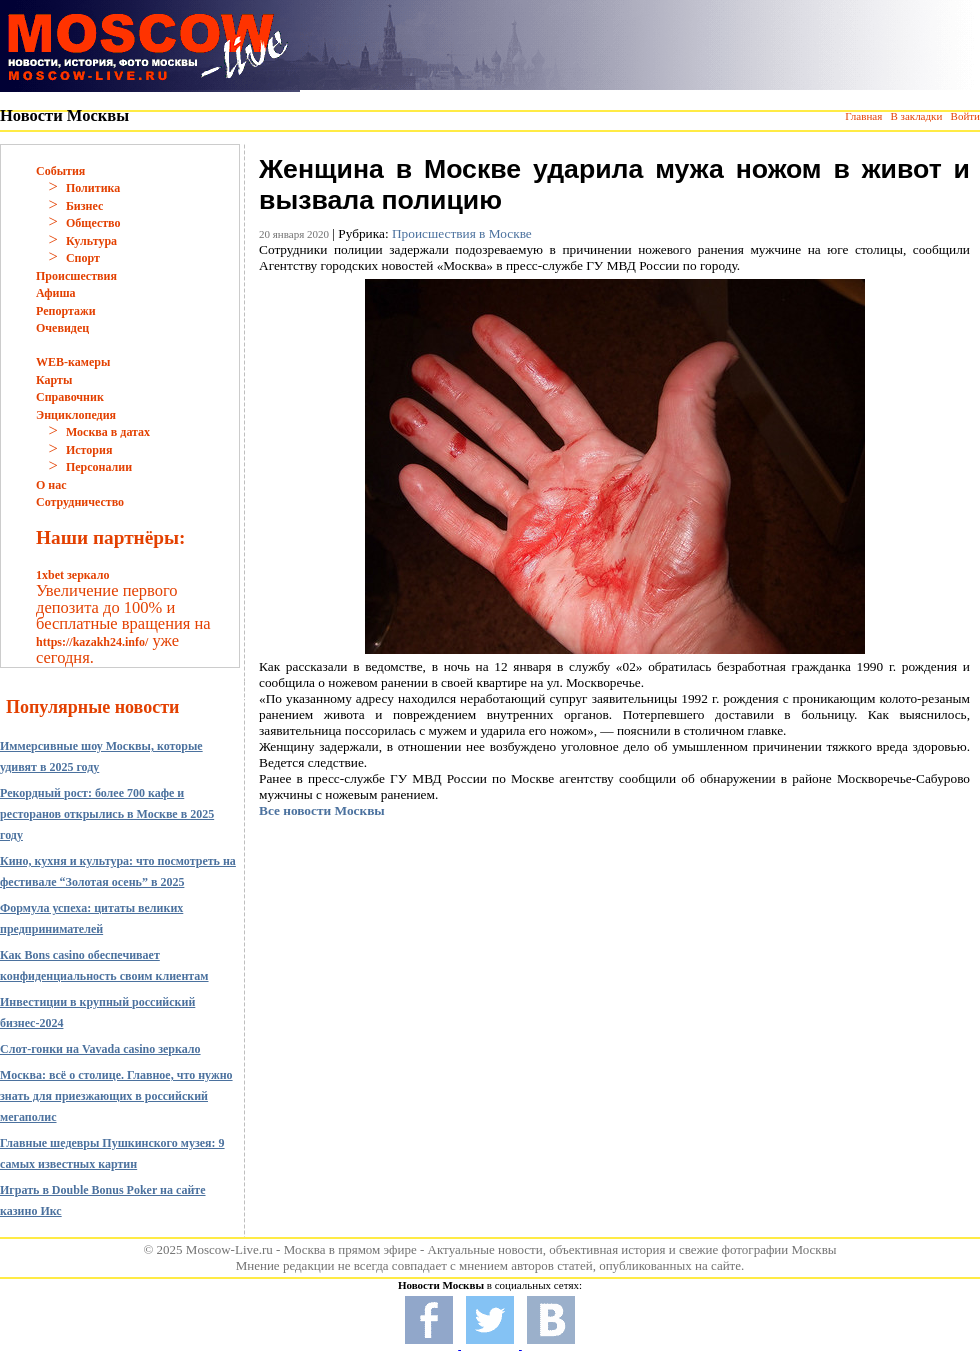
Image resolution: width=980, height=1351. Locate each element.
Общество (93, 223)
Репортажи (66, 311)
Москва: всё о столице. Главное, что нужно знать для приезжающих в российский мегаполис (116, 1096)
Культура (91, 241)
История (89, 450)
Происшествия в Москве (462, 233)
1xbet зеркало (72, 575)
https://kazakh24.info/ (92, 642)
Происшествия (76, 276)
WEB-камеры (73, 362)
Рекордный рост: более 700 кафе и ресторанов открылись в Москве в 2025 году (107, 814)
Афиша (56, 293)
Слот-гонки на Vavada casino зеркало (100, 1049)
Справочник (70, 397)
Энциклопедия (76, 415)
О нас (51, 485)
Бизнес (84, 206)
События (60, 171)
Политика (93, 188)
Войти (965, 116)
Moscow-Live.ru (229, 1249)
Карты (54, 380)
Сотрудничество (80, 502)
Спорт (83, 258)
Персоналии (99, 467)
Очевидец (62, 328)
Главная (863, 116)
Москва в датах (108, 432)
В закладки (916, 116)
